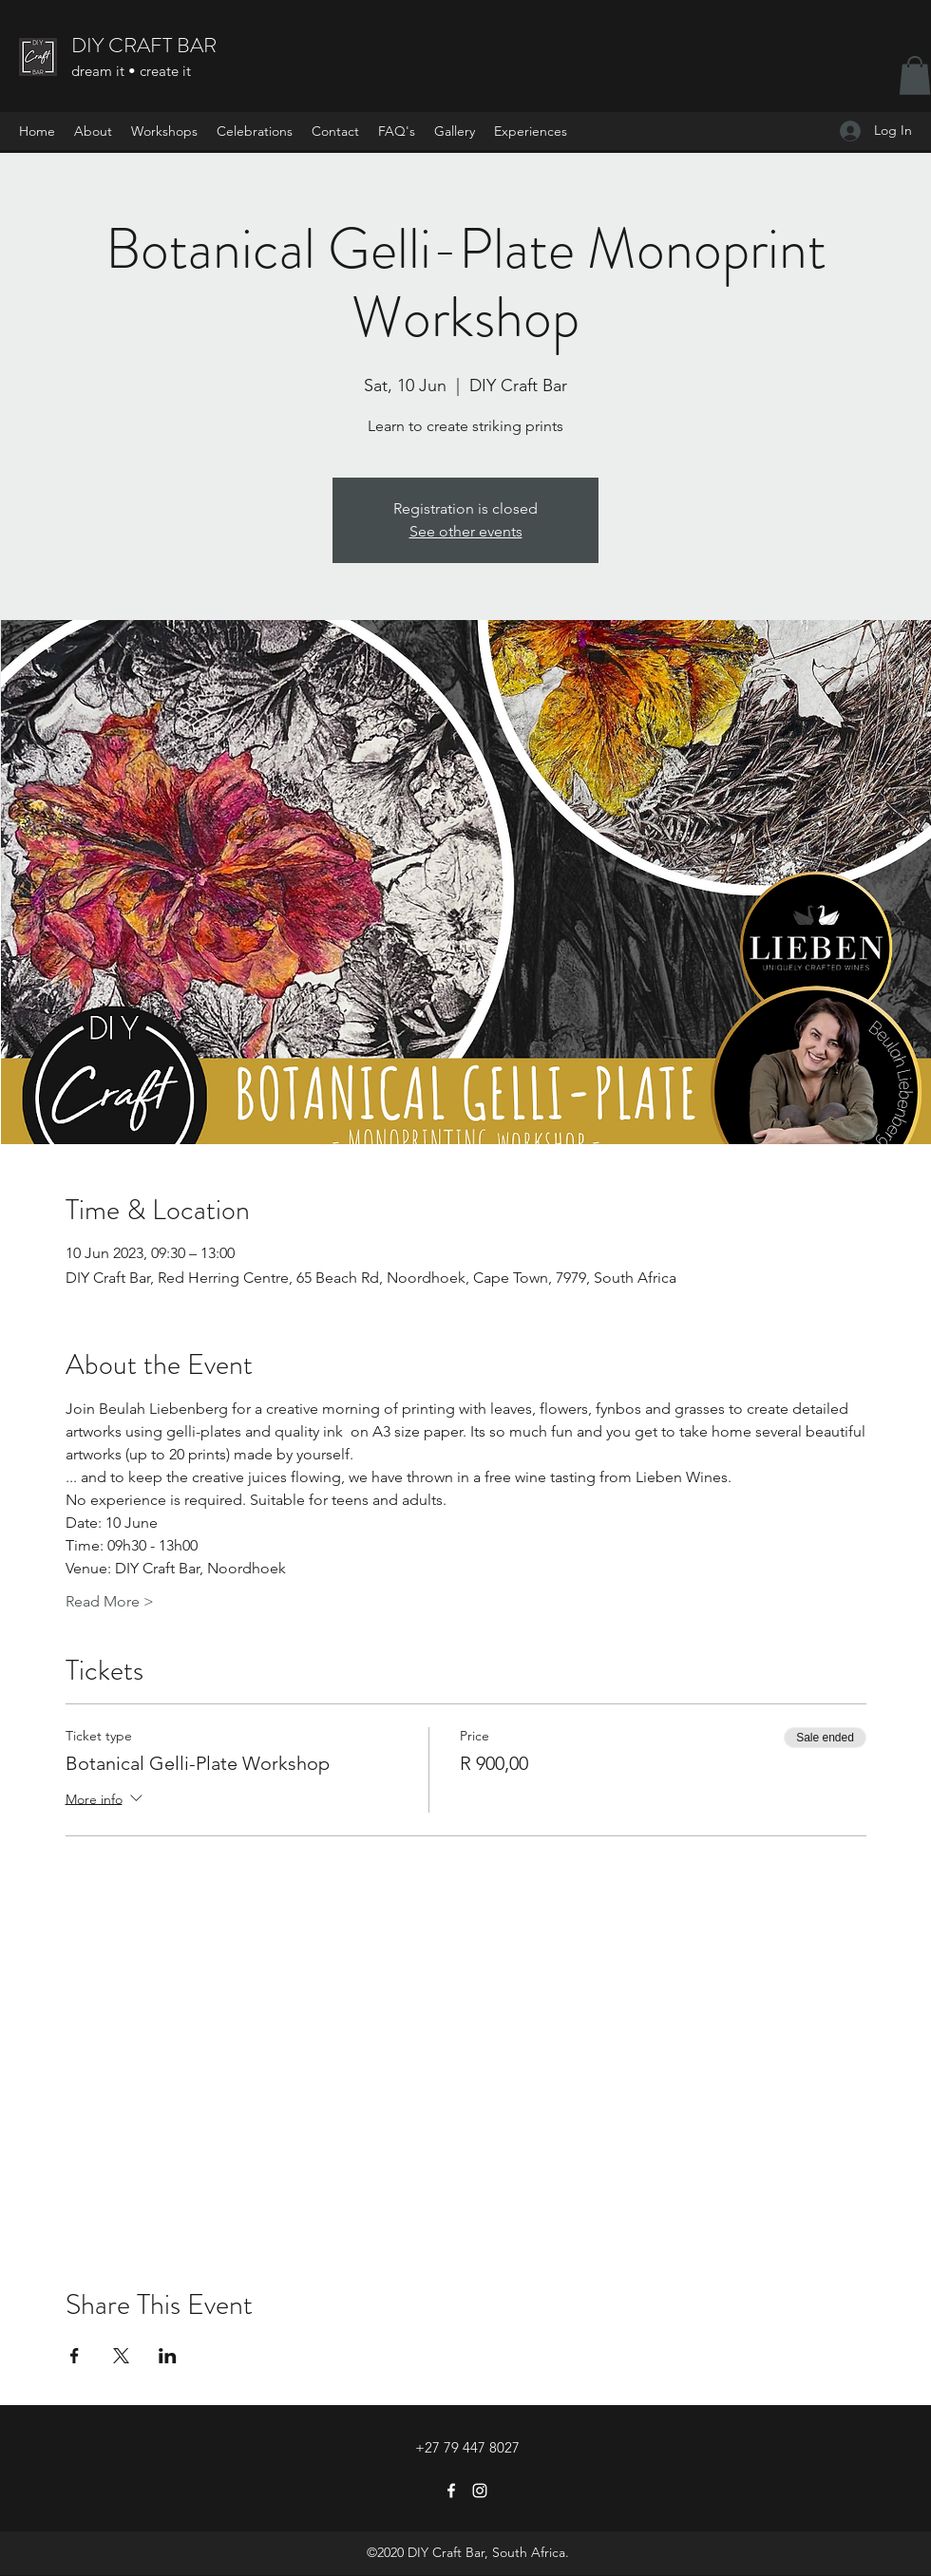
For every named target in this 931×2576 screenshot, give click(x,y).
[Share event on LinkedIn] (168, 2355)
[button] (915, 75)
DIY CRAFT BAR (144, 45)
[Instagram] (479, 2490)
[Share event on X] (121, 2355)
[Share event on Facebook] (75, 2355)
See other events (465, 531)
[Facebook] (451, 2490)
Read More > (110, 1601)
